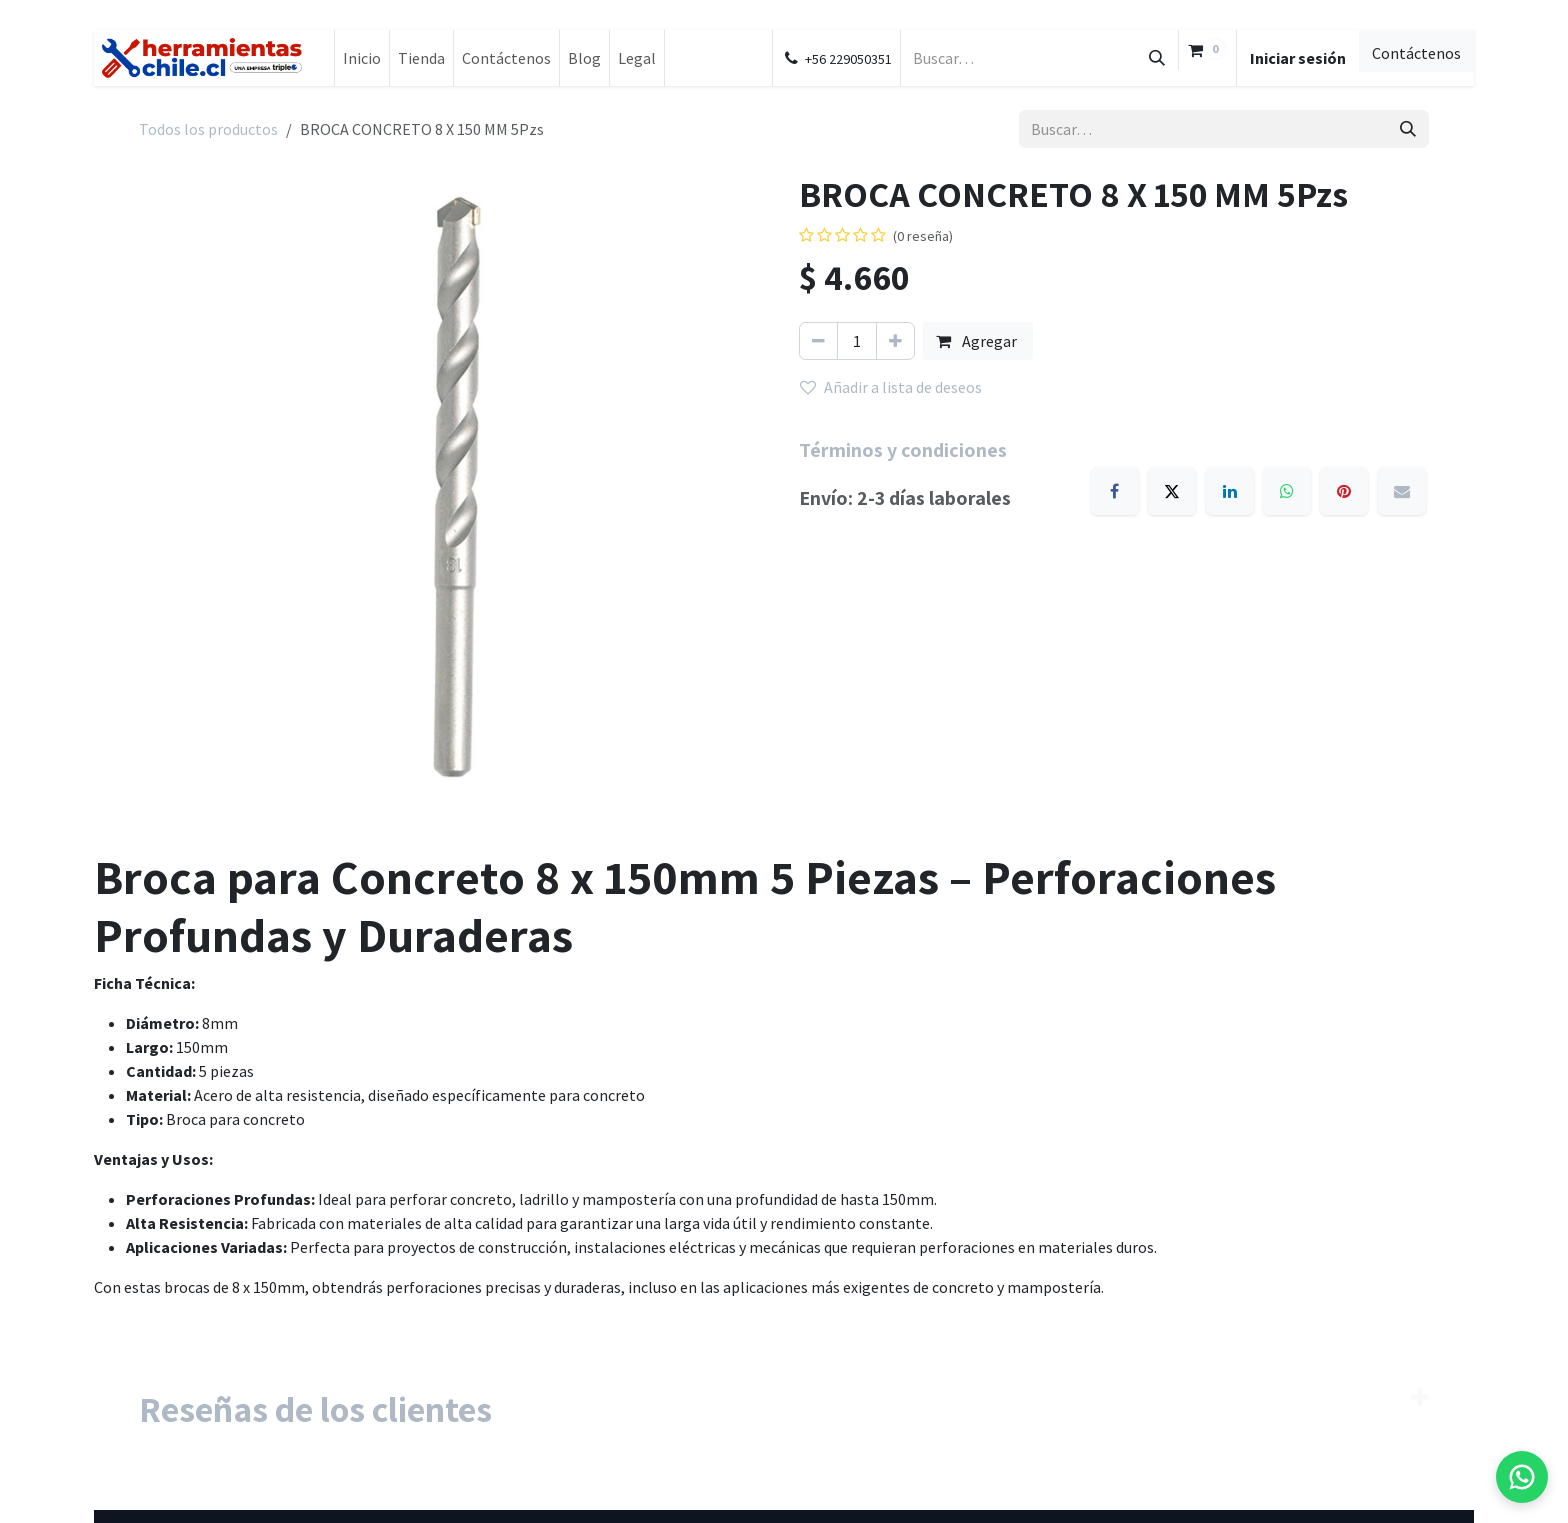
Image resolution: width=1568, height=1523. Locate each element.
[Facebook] (1115, 491)
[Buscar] (1157, 58)
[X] (1172, 491)
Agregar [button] (978, 341)
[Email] (1402, 491)
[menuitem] (362, 58)
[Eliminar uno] (818, 341)
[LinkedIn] (1230, 491)
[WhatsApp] (1287, 491)
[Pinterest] (1344, 491)
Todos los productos (208, 129)
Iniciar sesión (1298, 58)
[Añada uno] (895, 341)
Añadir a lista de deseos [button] (891, 387)
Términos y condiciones (903, 450)
